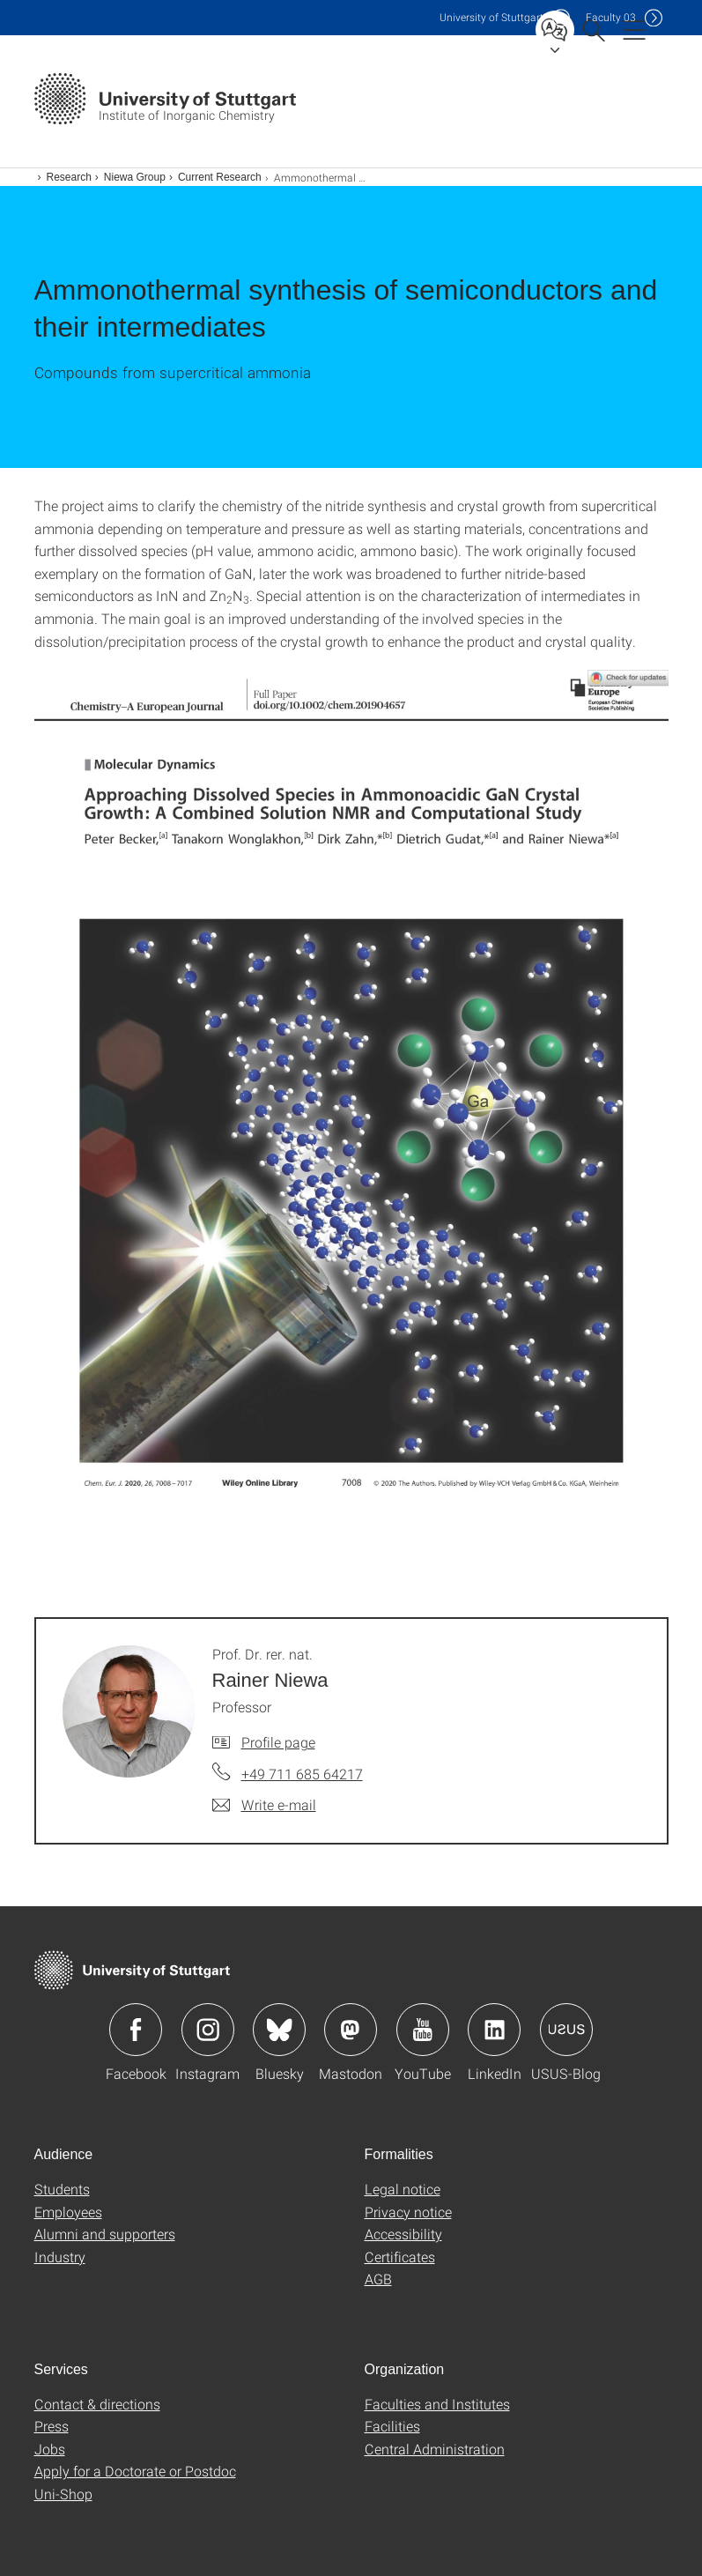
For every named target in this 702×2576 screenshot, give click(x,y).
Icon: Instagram (207, 2029)
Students (62, 2188)
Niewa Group (135, 177)
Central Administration (435, 2448)
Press (51, 2425)
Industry (59, 2256)
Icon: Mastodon (350, 2029)
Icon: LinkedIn (494, 2029)
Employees (68, 2211)
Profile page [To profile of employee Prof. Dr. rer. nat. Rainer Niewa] (278, 1742)
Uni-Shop (63, 2493)
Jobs (49, 2448)
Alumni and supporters (104, 2233)
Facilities (392, 2425)
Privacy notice (408, 2211)
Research (69, 177)
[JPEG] (351, 1118)
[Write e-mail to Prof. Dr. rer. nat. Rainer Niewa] (264, 1804)
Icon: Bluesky (279, 2029)
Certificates (400, 2256)
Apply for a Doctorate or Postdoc (135, 2470)
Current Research (220, 177)
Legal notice (402, 2188)
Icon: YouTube (422, 2029)
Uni (491, 17)
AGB (378, 2278)
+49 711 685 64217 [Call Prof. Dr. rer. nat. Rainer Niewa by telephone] (302, 1773)
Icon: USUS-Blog (566, 2029)
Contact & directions (97, 2403)
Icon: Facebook (135, 2029)
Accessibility (403, 2233)
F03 (611, 17)
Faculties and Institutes (437, 2403)
